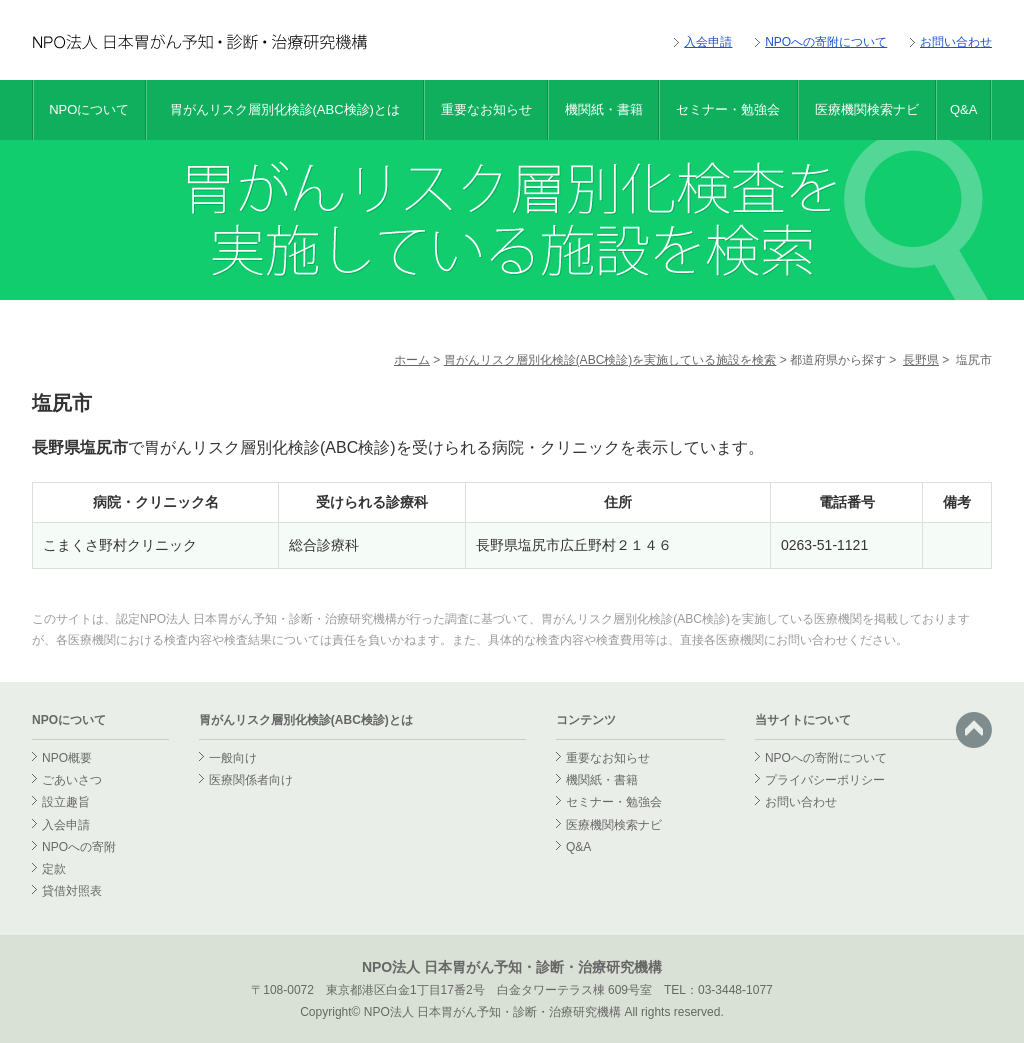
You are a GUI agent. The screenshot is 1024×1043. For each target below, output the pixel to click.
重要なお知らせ (486, 109)
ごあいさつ (72, 780)
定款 (54, 869)
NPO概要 (67, 758)
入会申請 (708, 42)
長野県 (921, 360)
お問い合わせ (956, 42)
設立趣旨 (66, 802)
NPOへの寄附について (826, 42)
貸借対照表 (72, 891)
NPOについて (89, 109)
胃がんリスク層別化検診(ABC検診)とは (285, 109)
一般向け (233, 758)
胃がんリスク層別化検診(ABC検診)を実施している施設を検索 (610, 360)
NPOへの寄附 (79, 847)
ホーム (412, 360)
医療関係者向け (251, 780)
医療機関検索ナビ (867, 109)
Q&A (963, 109)
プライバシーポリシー (825, 780)
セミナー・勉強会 (728, 109)
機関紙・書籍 (604, 109)
